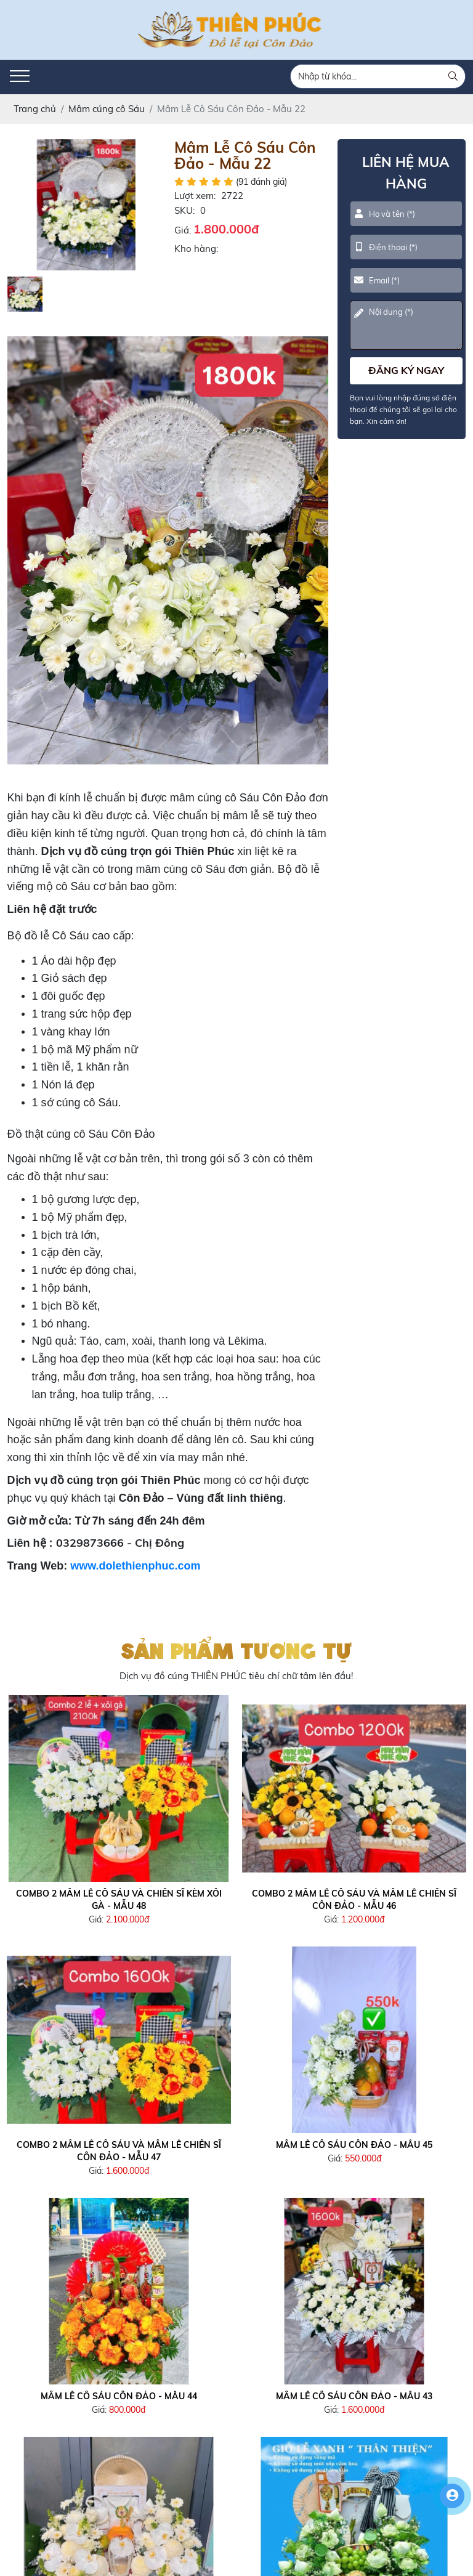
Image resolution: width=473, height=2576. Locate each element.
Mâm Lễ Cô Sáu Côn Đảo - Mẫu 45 (354, 2144)
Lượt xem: (195, 195)
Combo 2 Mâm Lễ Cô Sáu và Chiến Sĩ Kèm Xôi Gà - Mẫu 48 (119, 1899)
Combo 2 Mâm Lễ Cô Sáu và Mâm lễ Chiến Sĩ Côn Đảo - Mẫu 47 (119, 2151)
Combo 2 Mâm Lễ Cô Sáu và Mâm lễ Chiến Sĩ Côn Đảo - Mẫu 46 (354, 1899)
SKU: (184, 210)
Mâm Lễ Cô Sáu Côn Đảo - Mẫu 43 (354, 2396)
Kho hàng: (196, 248)
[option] (86, 204)
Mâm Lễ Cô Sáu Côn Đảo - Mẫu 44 (119, 2396)
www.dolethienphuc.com (135, 1566)
